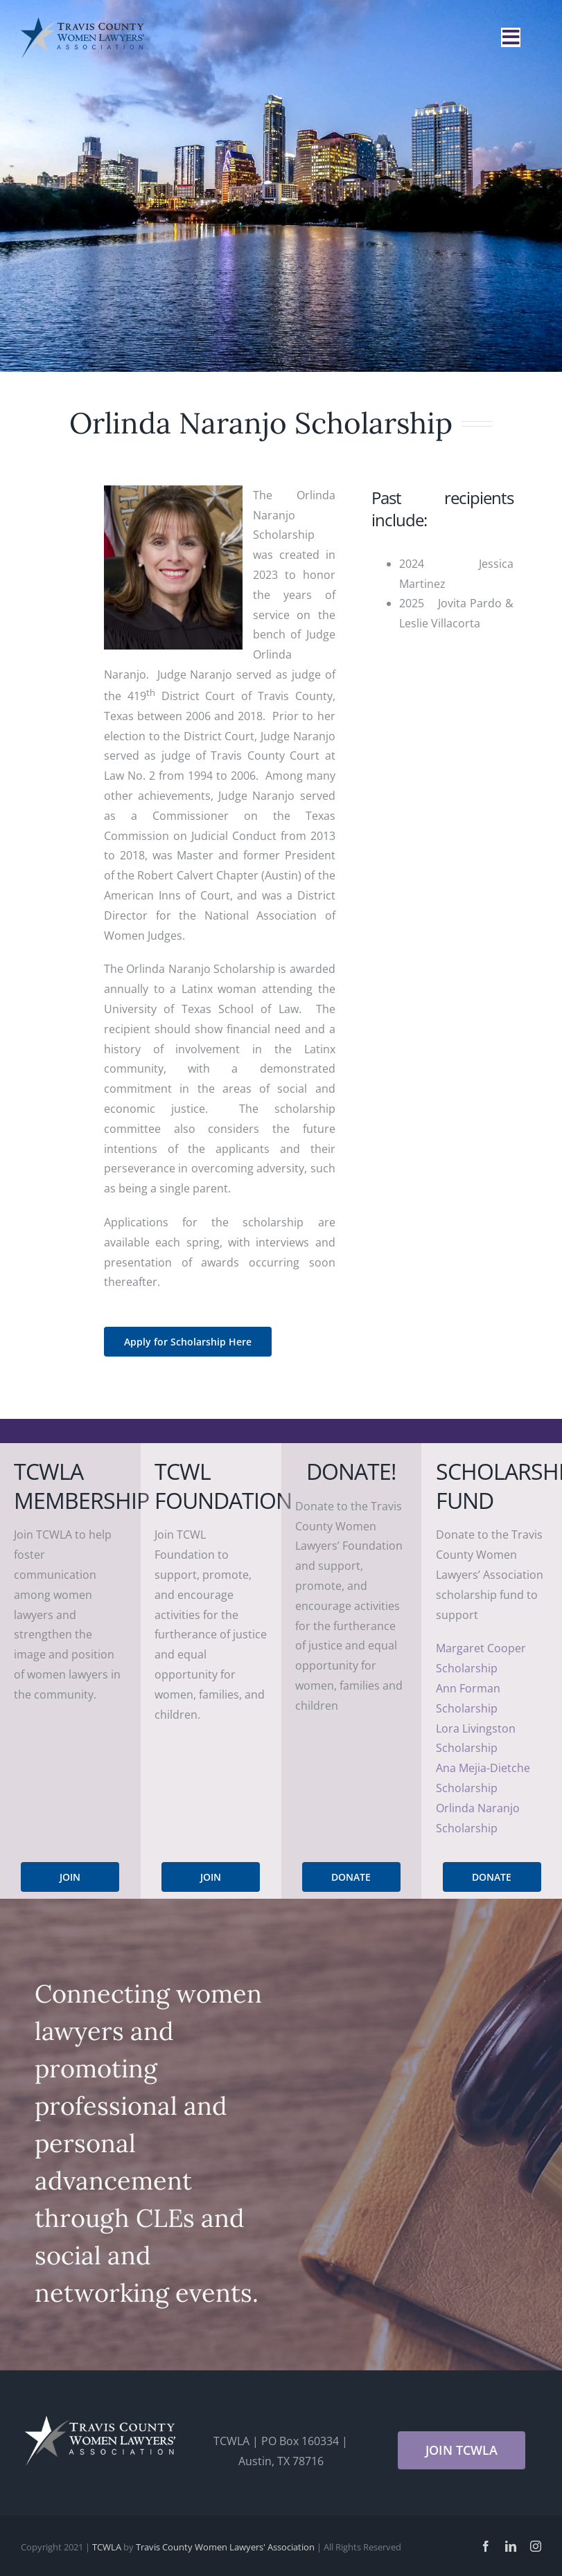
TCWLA (106, 2547)
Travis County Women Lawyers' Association (225, 2547)
